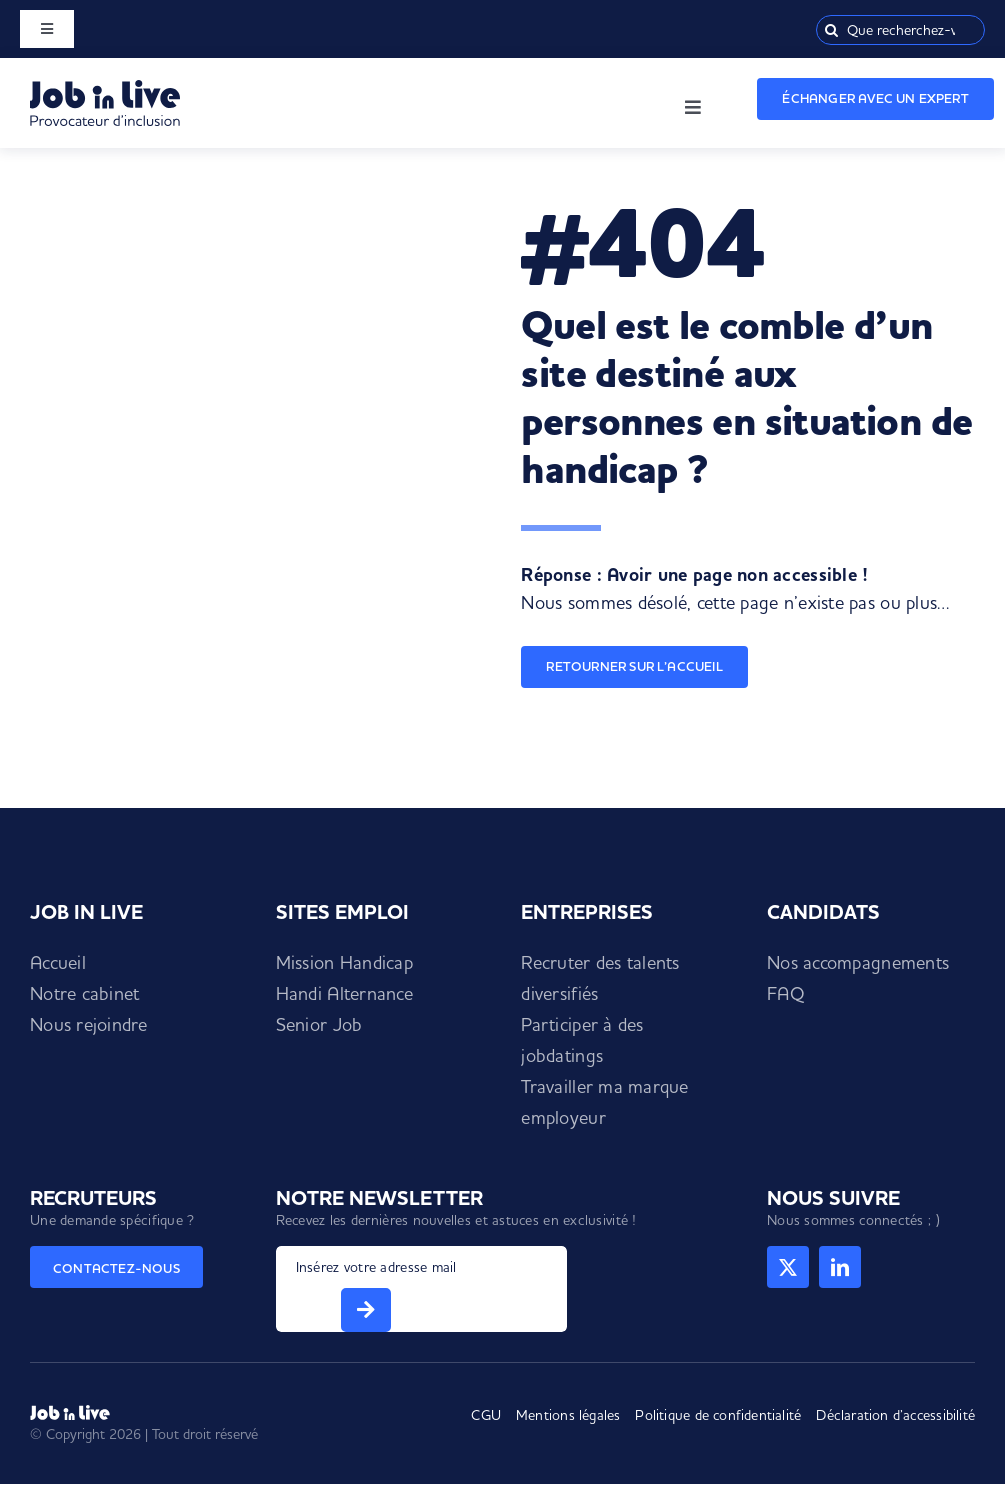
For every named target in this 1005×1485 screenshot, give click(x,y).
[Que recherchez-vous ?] (900, 30)
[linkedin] (840, 1267)
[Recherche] (831, 30)
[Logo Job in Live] (105, 88)
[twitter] (788, 1267)
